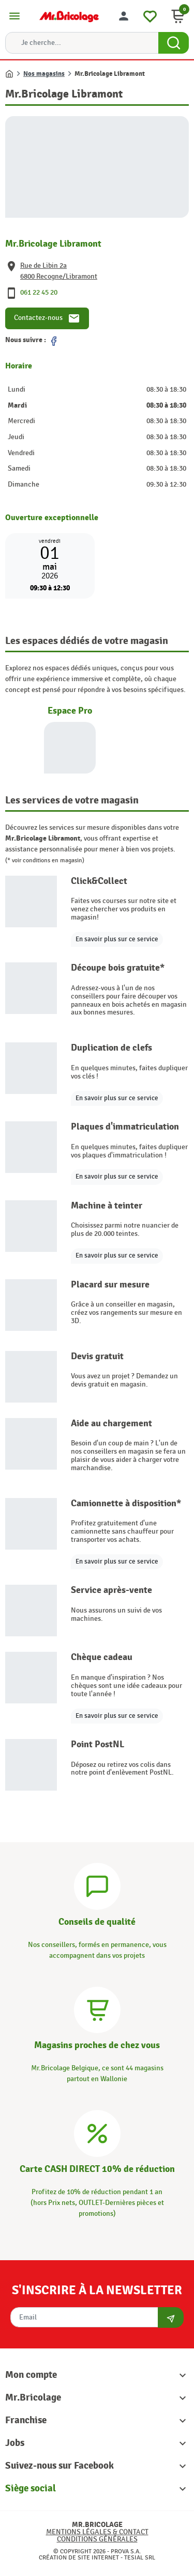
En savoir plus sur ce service (117, 939)
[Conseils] (97, 1884)
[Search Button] (173, 43)
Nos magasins (44, 74)
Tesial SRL (139, 2557)
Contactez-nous (47, 318)
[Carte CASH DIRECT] (97, 2132)
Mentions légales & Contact (97, 2531)
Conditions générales (97, 2539)
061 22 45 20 (38, 292)
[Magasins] (97, 2008)
